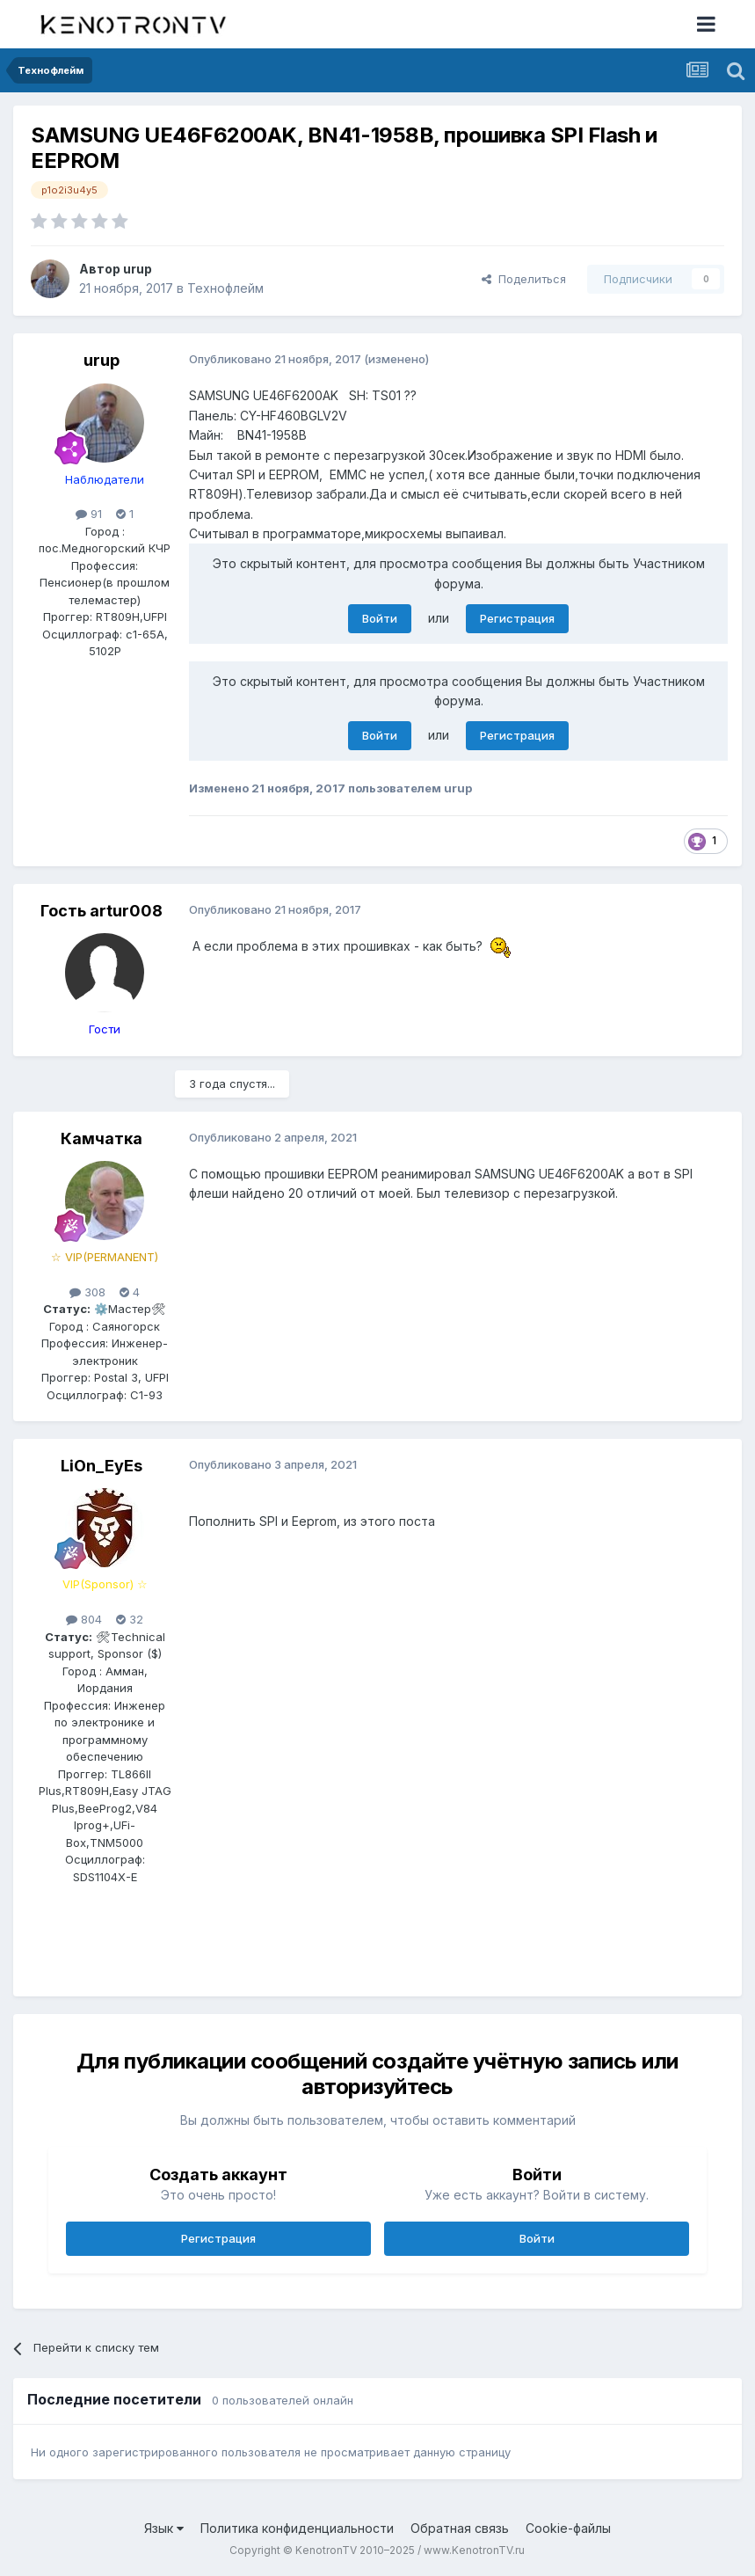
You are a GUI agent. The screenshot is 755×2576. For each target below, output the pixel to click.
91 (89, 514)
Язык (164, 2528)
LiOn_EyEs (101, 1465)
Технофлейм (225, 288)
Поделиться (524, 279)
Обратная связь (459, 2528)
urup (137, 268)
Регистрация (517, 618)
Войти (379, 618)
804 (84, 1619)
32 (129, 1619)
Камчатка (101, 1138)
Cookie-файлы (568, 2528)
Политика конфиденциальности (297, 2528)
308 (87, 1292)
